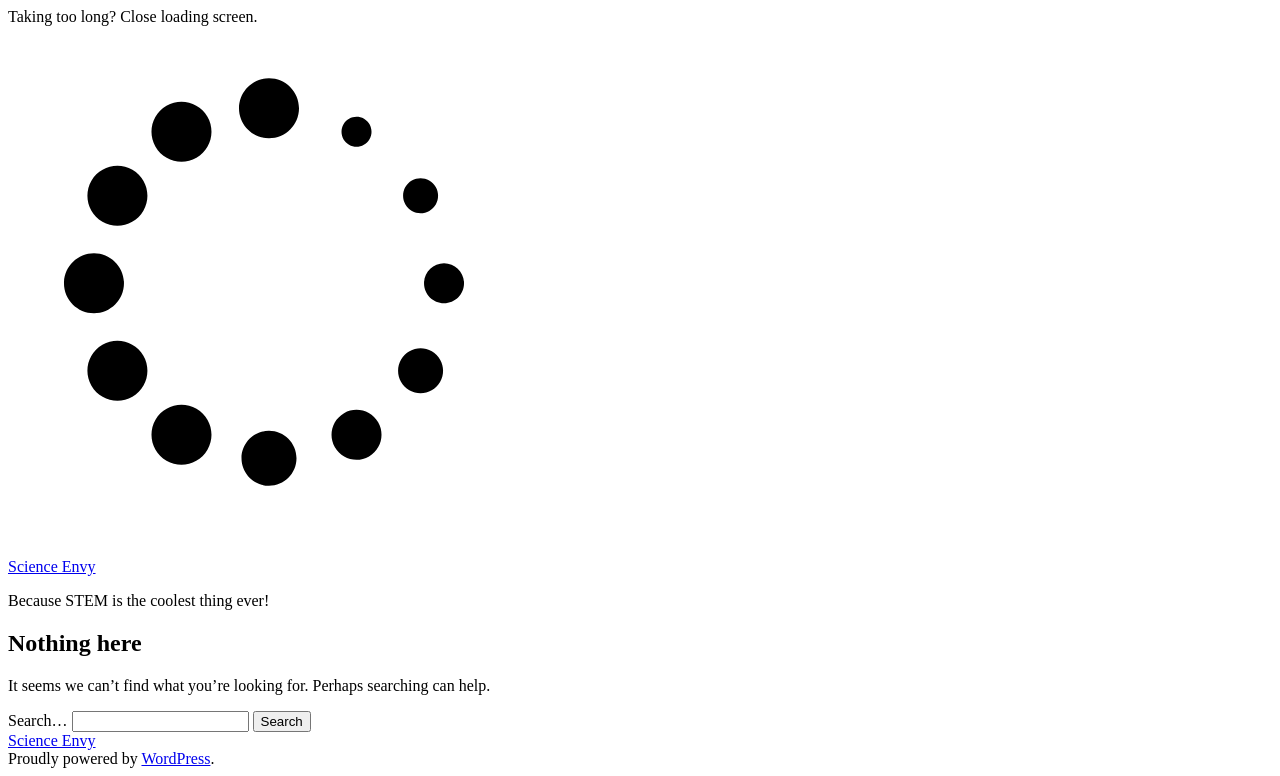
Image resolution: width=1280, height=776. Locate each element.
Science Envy (52, 566)
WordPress (175, 758)
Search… (38, 720)
